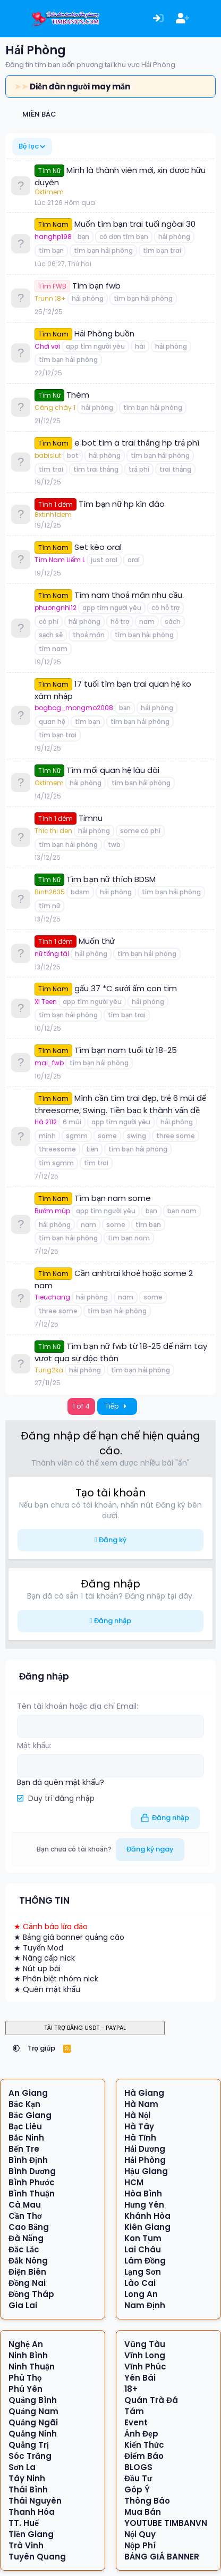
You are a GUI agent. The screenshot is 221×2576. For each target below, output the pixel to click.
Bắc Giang (30, 2115)
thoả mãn (89, 634)
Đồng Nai (27, 2283)
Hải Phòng (145, 2160)
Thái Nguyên (35, 2500)
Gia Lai (22, 2305)
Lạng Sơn (142, 2271)
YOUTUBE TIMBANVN (165, 2523)
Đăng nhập (112, 1621)
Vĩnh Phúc (145, 2366)
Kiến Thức (144, 2444)
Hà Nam (141, 2104)
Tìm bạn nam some (112, 1198)
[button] (16, 2048)
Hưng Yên (144, 2204)
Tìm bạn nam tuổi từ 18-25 (125, 1050)
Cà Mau (24, 2204)
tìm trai (51, 469)
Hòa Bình (143, 2193)
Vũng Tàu (144, 2344)
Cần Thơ (25, 2215)
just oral (104, 559)
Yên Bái (140, 2377)
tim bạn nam (129, 1237)
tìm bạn (51, 250)
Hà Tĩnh (140, 2137)
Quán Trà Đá (151, 2400)
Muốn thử (97, 941)
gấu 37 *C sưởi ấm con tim (125, 988)
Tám (134, 2411)
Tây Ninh (26, 2478)
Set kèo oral (98, 547)
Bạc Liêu (25, 2126)
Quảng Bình (32, 2400)
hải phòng (174, 236)
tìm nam (53, 648)
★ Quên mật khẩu (47, 1989)
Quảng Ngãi (33, 2422)
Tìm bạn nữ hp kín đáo (122, 503)
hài (140, 346)
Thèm (77, 394)
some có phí (140, 830)
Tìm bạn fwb (96, 285)
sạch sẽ (51, 634)
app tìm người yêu (95, 346)
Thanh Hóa (31, 2511)
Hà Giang (144, 2092)
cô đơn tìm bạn (123, 236)
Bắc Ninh (26, 2137)
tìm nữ (49, 905)
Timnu (91, 818)
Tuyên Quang (37, 2556)
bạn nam (181, 1210)
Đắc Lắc (23, 2249)
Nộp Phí (140, 2545)
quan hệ (52, 721)
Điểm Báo (144, 2456)
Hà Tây (139, 2126)
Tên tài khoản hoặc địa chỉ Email (77, 1706)
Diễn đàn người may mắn (80, 86)
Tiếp (117, 1406)
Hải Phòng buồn (104, 333)
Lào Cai (140, 2283)
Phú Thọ (25, 2377)
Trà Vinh (26, 2545)
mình (47, 1135)
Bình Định (28, 2160)
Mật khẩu (33, 1745)
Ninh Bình (28, 2355)
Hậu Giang (146, 2171)
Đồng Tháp (31, 2294)
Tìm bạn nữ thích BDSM (110, 879)
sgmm (77, 1135)
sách (173, 621)
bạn (83, 236)
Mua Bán (142, 2511)
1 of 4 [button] (81, 1406)
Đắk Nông (28, 2260)
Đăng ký (112, 1540)
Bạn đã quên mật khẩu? (60, 1782)
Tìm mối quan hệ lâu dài (112, 770)
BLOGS (138, 2467)
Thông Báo (147, 2500)
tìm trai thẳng (95, 469)
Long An (141, 2294)
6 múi (72, 1121)
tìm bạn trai (162, 250)
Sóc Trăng (30, 2456)
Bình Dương (32, 2171)
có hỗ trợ (165, 607)
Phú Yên (25, 2388)
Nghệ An (25, 2344)
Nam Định (144, 2305)
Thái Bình (28, 2489)
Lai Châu (142, 2249)
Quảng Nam (33, 2411)
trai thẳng (175, 469)
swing (136, 1135)
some (107, 1135)
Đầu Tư (138, 2478)
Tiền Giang (31, 2534)
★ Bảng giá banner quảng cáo (69, 1937)
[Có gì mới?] (206, 19)
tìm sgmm (56, 1162)
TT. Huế (23, 2523)
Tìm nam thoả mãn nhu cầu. (129, 594)
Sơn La (22, 2467)
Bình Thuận (31, 2193)
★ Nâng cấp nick (44, 1958)
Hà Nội (137, 2115)
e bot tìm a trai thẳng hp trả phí (136, 442)
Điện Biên (27, 2271)
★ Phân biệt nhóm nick (56, 1978)
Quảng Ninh (32, 2433)
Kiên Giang (147, 2227)
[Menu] (14, 18)
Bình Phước (31, 2182)
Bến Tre (23, 2148)
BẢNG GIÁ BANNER (161, 2556)
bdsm (80, 891)
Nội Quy (140, 2534)
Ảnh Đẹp (141, 2433)
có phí (48, 621)
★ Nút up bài (37, 1968)
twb (114, 844)
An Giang (28, 2092)
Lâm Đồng (145, 2260)
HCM (133, 2182)
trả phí (139, 469)
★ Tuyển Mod (38, 1948)
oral (134, 559)
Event (136, 2422)
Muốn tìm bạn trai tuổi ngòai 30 (135, 223)
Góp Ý (137, 2489)
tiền (92, 1149)
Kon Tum (143, 2238)
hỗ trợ (119, 621)
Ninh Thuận (31, 2366)
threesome (57, 1149)
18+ (131, 2388)
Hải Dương (144, 2148)
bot (73, 455)
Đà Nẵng (26, 2238)
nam (147, 621)
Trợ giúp (42, 2048)
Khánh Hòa (147, 2215)
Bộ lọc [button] (29, 146)
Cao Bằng (28, 2227)
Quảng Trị (28, 2444)
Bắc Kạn (24, 2104)
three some (175, 1135)
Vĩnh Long (144, 2355)
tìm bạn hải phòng (103, 250)
